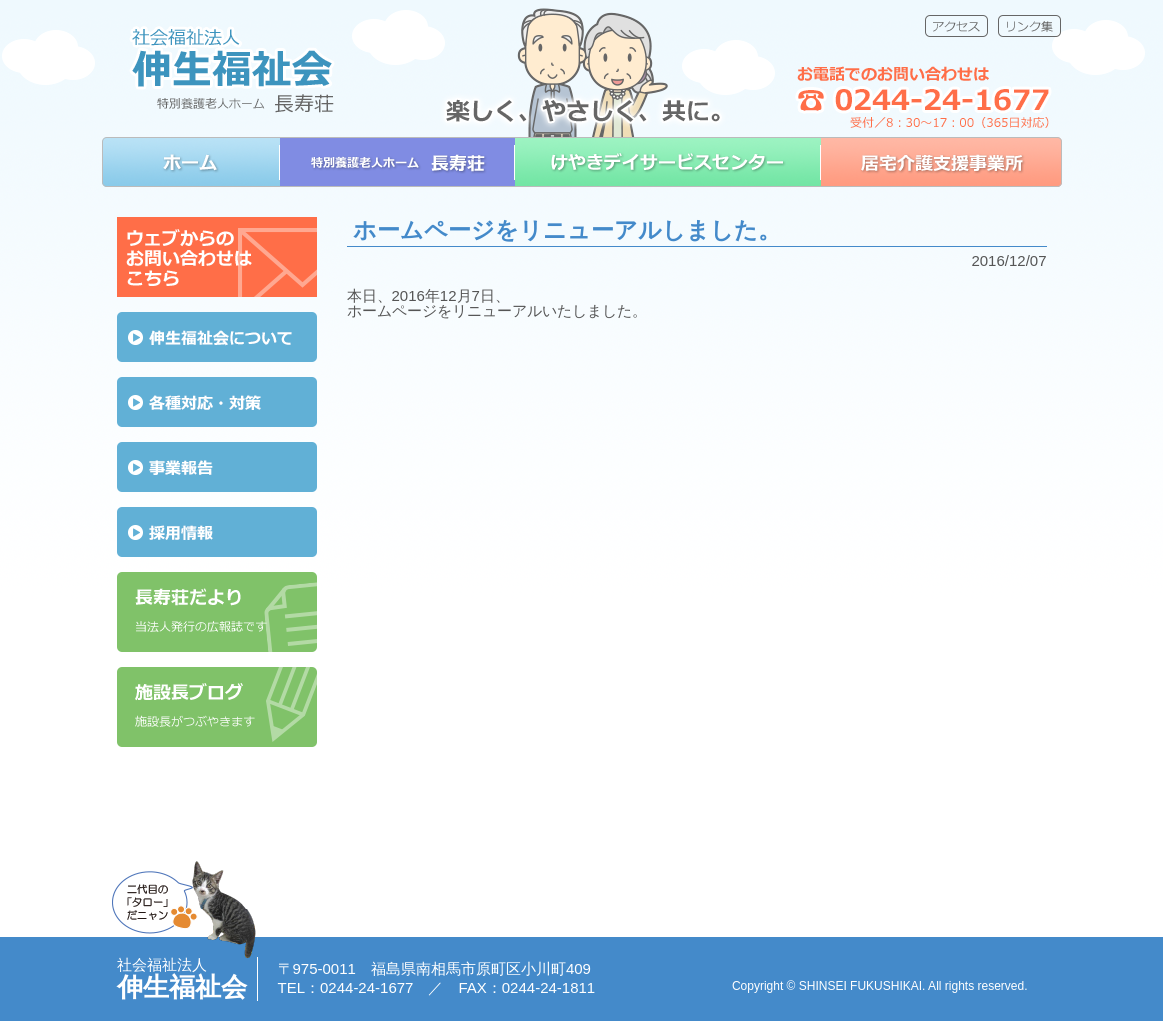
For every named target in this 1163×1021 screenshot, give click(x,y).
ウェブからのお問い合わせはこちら (217, 257)
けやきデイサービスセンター (668, 162)
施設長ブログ (217, 707)
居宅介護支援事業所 (941, 162)
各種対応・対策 (217, 402)
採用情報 (217, 532)
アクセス (956, 26)
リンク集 (1029, 26)
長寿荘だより (217, 612)
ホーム (191, 162)
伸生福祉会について (217, 337)
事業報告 (217, 467)
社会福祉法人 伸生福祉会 (232, 68)
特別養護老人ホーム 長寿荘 (397, 162)
